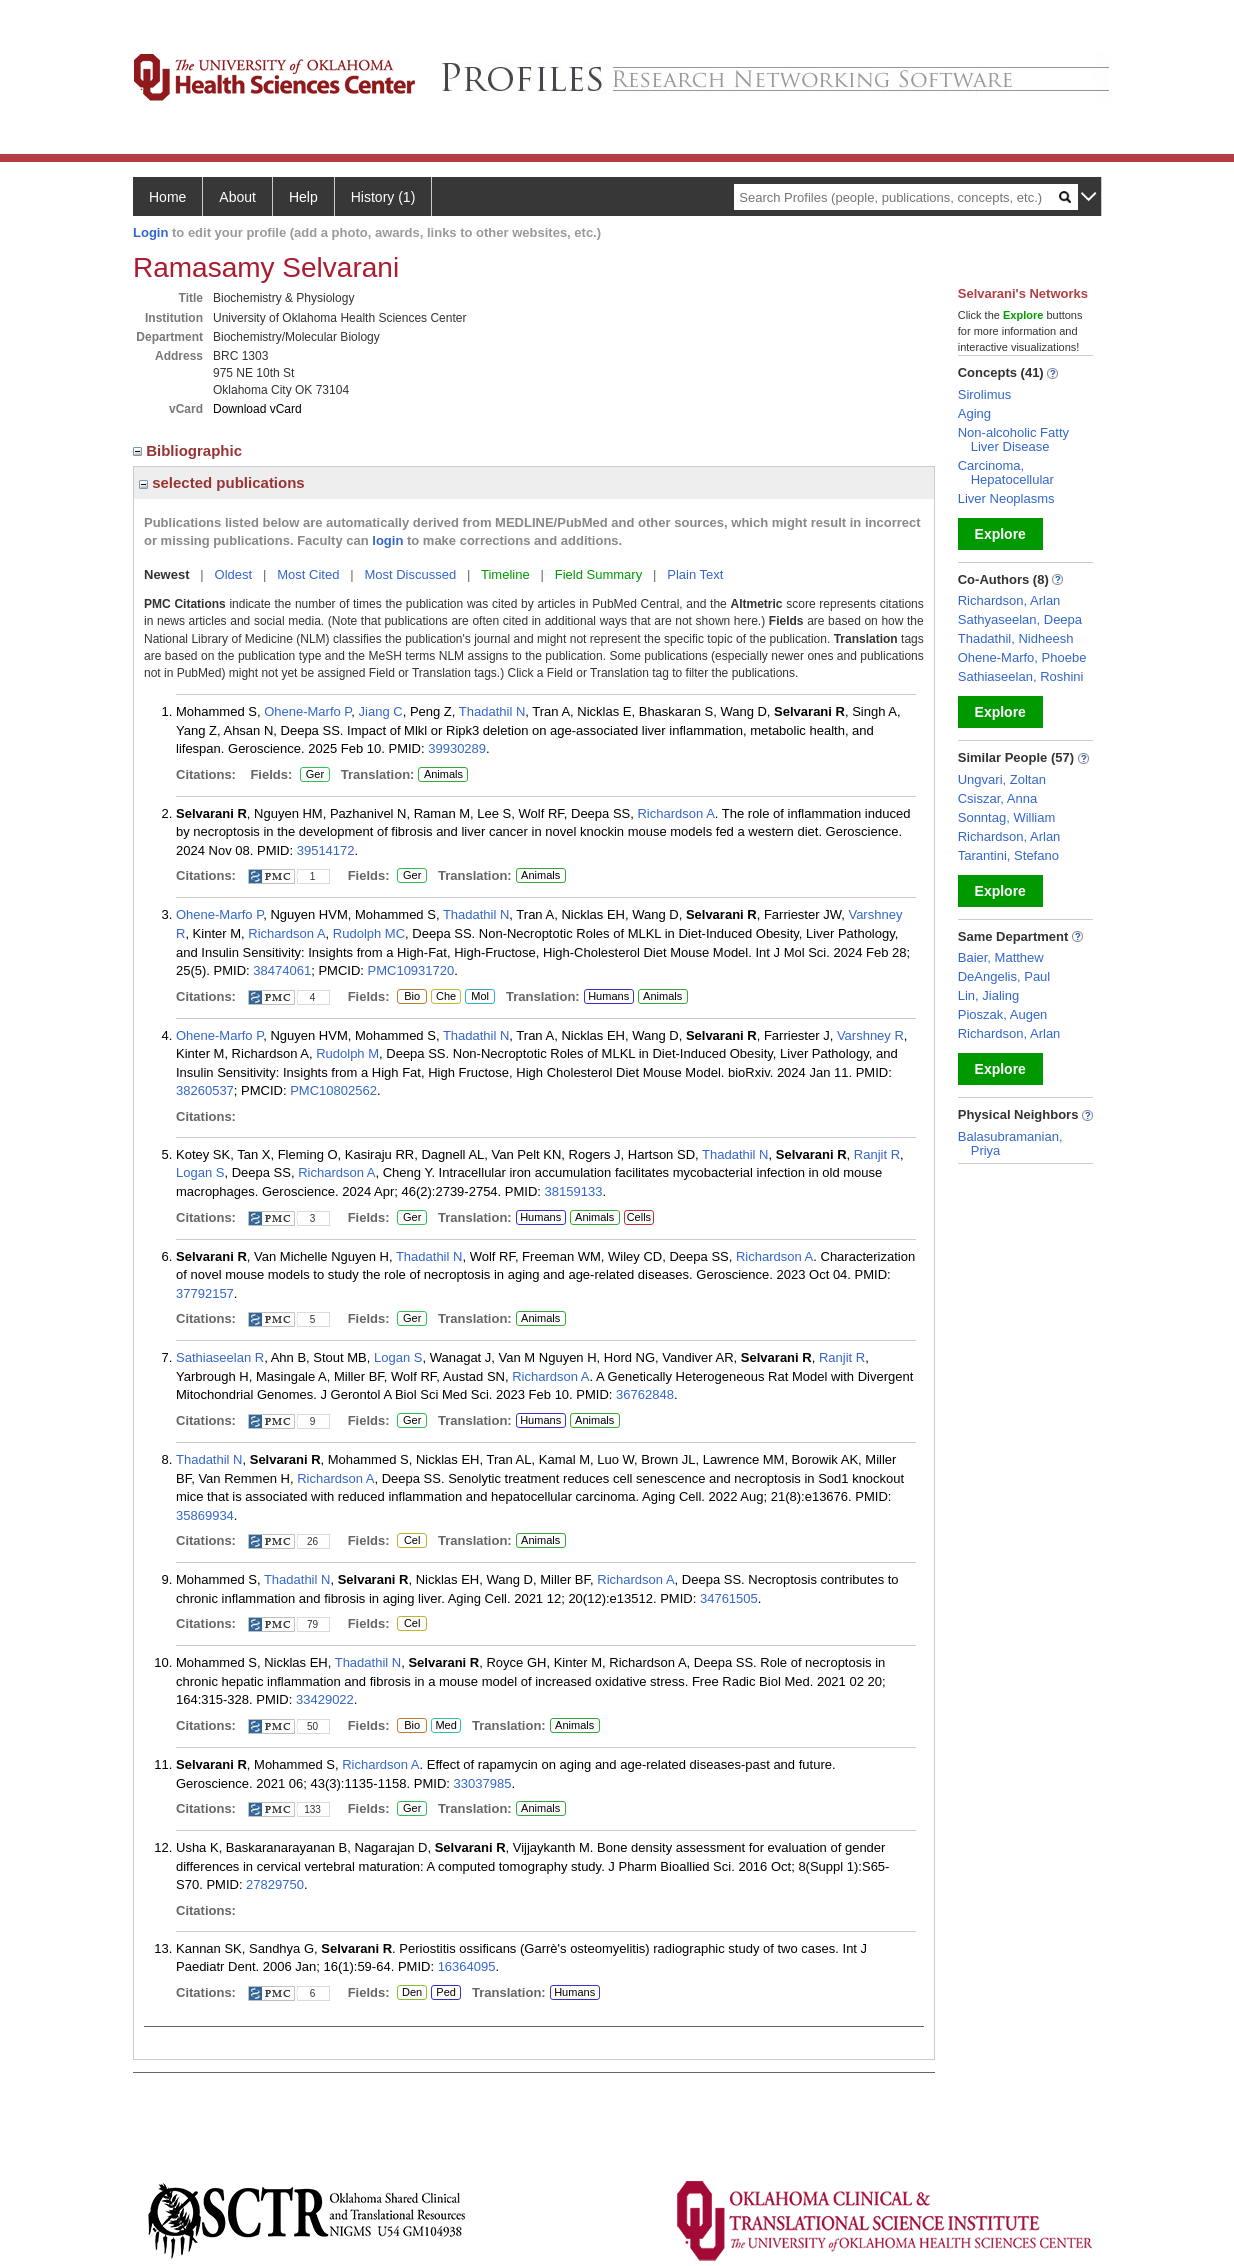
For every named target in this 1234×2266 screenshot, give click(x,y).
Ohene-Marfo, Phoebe (1022, 657)
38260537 (205, 1090)
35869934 (205, 1515)
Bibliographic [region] (189, 450)
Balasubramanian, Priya (1010, 1143)
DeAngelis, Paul (1004, 976)
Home (167, 197)
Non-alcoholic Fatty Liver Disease (1013, 439)
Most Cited (308, 574)
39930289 (457, 748)
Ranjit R (877, 1154)
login (387, 540)
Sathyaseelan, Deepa (1020, 619)
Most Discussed (410, 574)
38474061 (282, 970)
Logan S (200, 1172)
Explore (1000, 534)
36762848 (645, 1394)
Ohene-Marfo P (307, 711)
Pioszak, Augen (1003, 1014)
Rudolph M (347, 1053)
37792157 (205, 1293)
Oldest (234, 574)
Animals (443, 774)
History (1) (383, 197)
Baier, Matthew (1001, 957)
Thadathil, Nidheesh (1016, 638)
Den (409, 1993)
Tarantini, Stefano (1008, 855)
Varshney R (870, 1035)
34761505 (729, 1598)
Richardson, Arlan (1009, 600)
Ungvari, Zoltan (1002, 779)
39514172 (326, 850)
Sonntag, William (1007, 817)
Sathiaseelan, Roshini (1021, 676)
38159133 (574, 1191)
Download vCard (257, 409)
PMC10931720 (411, 970)
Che (443, 997)
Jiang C (381, 711)
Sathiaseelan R (220, 1357)
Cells (639, 1217)
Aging (974, 413)
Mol (479, 997)
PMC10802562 (333, 1090)
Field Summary (598, 574)
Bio (412, 997)
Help (303, 197)
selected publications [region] (222, 482)
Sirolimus (984, 394)
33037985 (483, 1783)
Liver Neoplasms (1006, 498)
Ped (443, 1993)
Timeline (505, 574)
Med (445, 1726)
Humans (608, 996)
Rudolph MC (369, 933)
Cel (411, 1541)
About (237, 197)
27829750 (275, 1884)
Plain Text (695, 574)
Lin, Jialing (988, 995)
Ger (312, 775)
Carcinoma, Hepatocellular (1006, 472)
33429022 (325, 1699)
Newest (167, 574)
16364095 (467, 1966)
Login (150, 232)
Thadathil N (492, 711)
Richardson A (675, 813)
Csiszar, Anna (998, 798)
